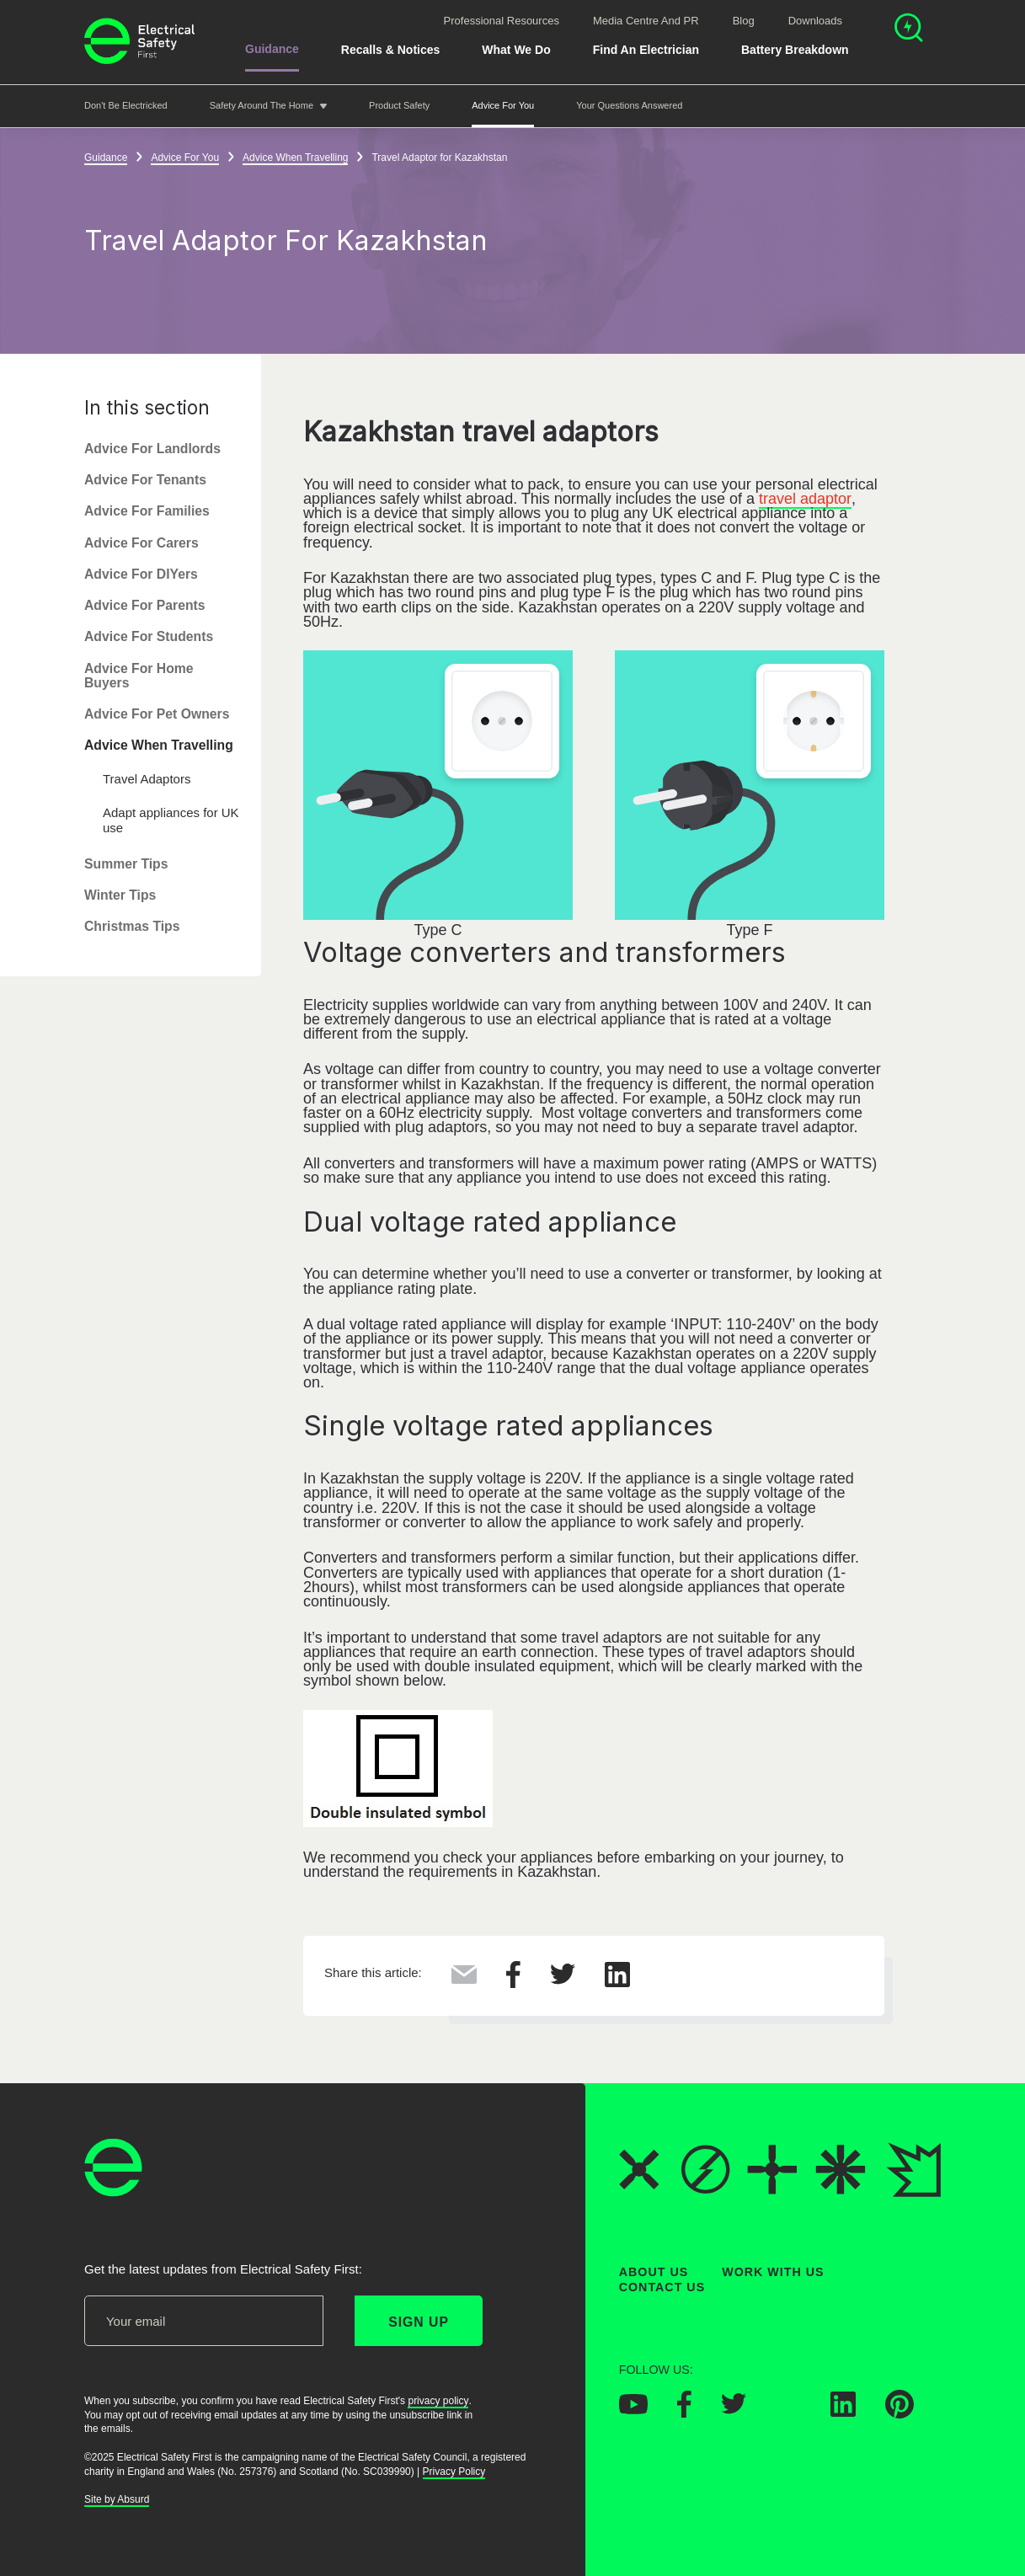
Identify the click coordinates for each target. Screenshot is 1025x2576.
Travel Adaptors (146, 779)
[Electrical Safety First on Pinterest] (899, 2413)
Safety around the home (261, 105)
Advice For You (503, 105)
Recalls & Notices (390, 49)
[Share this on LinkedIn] (617, 1982)
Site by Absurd (116, 2500)
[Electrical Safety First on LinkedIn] (843, 2411)
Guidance (272, 49)
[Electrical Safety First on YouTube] (633, 2409)
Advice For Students (148, 637)
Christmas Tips (132, 927)
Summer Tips (126, 864)
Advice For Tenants (145, 480)
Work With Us (773, 2272)
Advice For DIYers (141, 574)
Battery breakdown (795, 49)
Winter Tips (120, 895)
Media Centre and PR (646, 20)
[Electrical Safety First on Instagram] (788, 2411)
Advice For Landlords (152, 448)
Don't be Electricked (126, 105)
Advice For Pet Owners (156, 714)
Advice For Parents (145, 605)
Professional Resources (501, 20)
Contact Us (662, 2287)
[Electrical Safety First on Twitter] (733, 2409)
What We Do (516, 49)
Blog (744, 20)
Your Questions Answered (629, 105)
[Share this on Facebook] (513, 1983)
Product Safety (399, 105)
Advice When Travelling (158, 746)
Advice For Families (147, 512)
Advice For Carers (141, 543)
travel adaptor (805, 498)
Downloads (815, 20)
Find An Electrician (646, 49)
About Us (654, 2272)
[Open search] (909, 30)
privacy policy (438, 2401)
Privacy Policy (454, 2471)
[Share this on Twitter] (562, 1979)
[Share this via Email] (464, 1978)
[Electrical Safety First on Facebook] (684, 2412)
